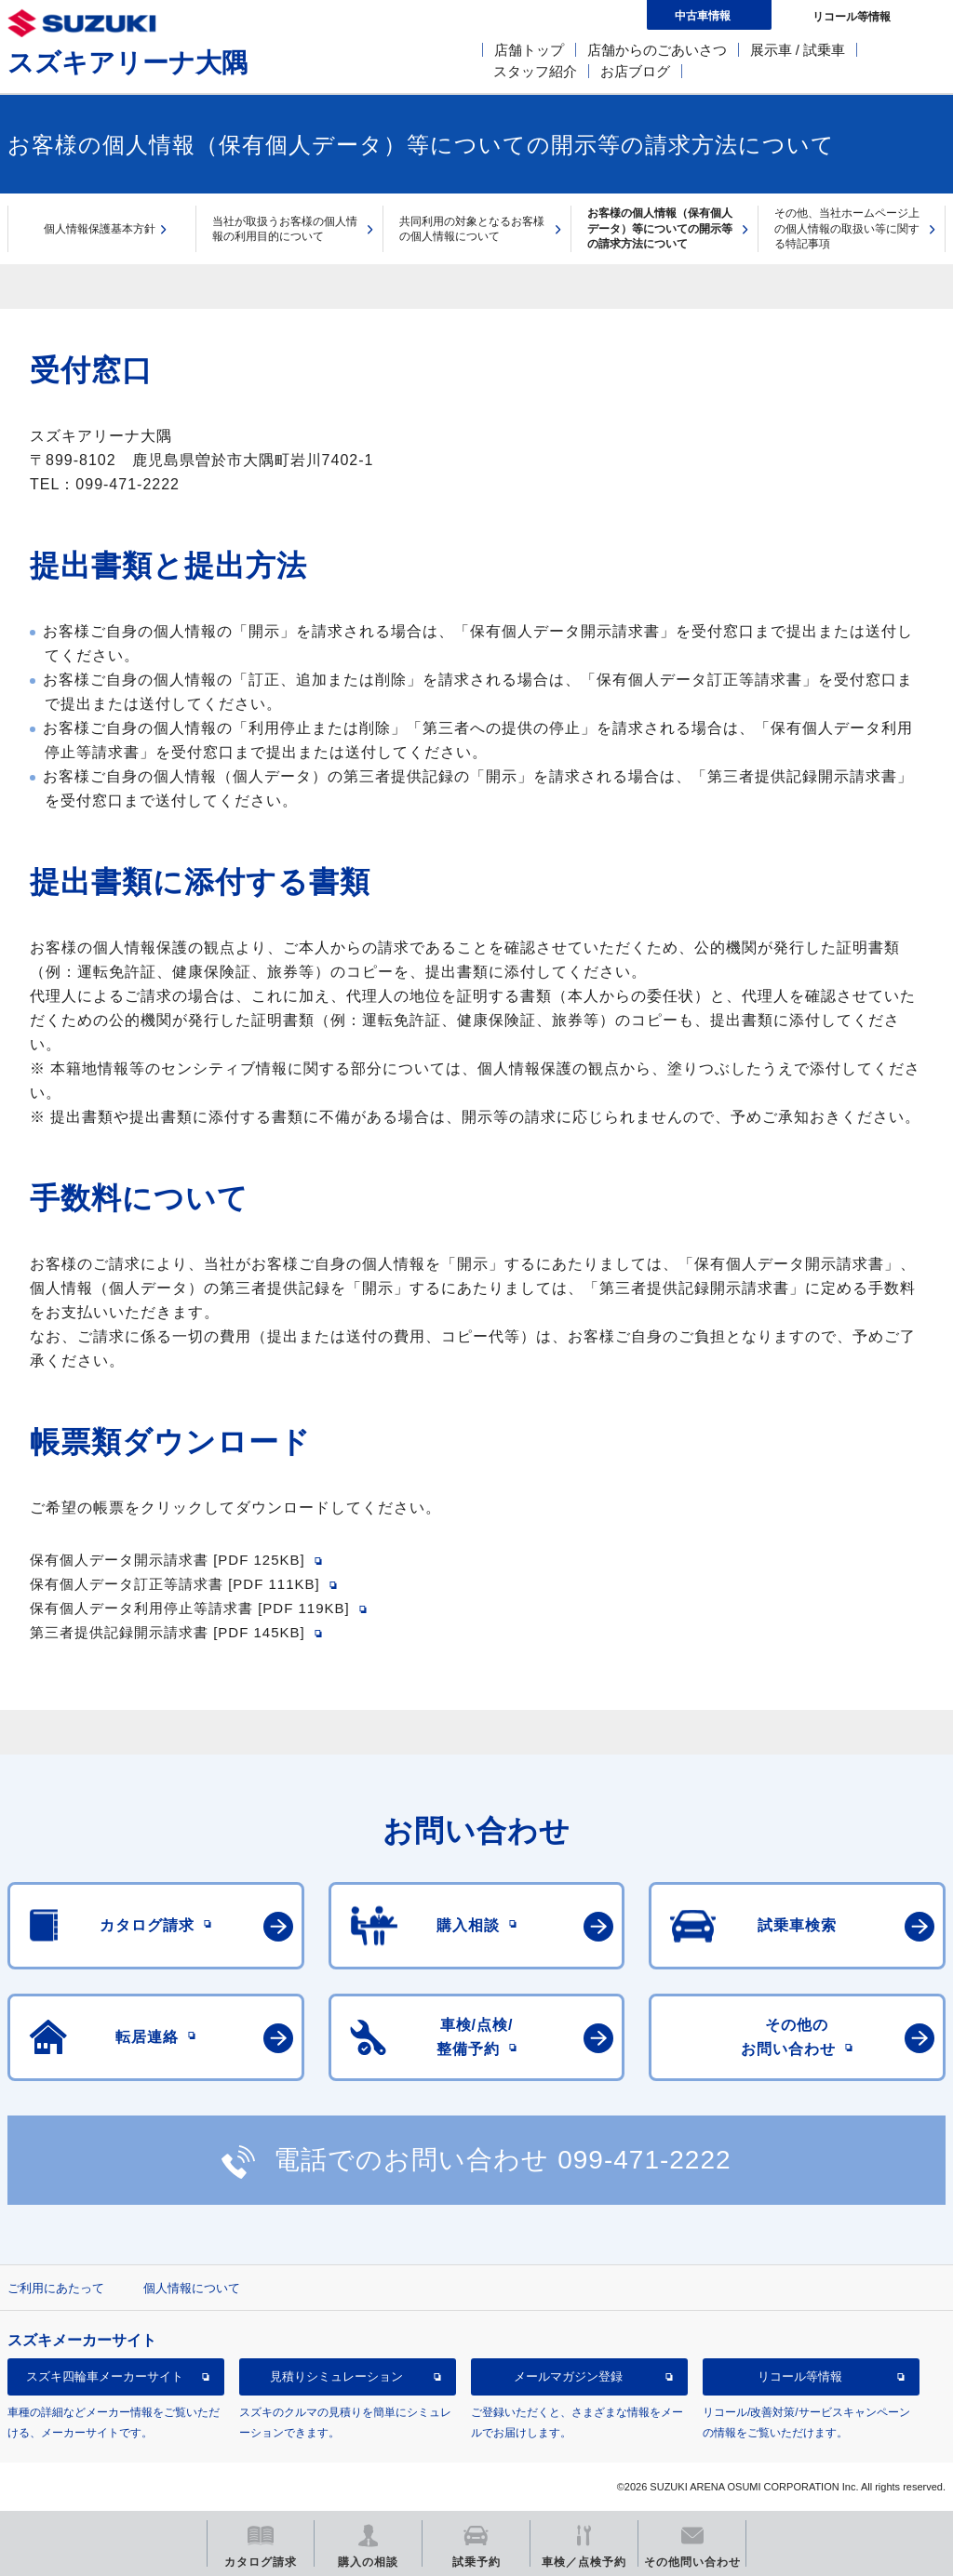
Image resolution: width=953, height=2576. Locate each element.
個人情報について (191, 2288)
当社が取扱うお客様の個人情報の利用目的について (284, 229)
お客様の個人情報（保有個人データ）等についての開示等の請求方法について (659, 228)
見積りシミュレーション (336, 2376)
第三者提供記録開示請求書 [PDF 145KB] (167, 1632)
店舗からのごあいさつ (657, 50)
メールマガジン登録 (568, 2376)
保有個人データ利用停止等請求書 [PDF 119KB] (190, 1608)
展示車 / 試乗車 (798, 50)
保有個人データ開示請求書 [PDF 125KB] (167, 1560)
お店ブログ (635, 71)
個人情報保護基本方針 (99, 228)
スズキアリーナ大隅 (127, 62)
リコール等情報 (800, 2376)
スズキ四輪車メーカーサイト (104, 2376)
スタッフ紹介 (535, 71)
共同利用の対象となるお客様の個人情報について (471, 229)
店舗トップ (529, 50)
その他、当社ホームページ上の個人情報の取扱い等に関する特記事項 (846, 228)
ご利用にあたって (55, 2288)
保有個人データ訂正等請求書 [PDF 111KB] (175, 1584)
